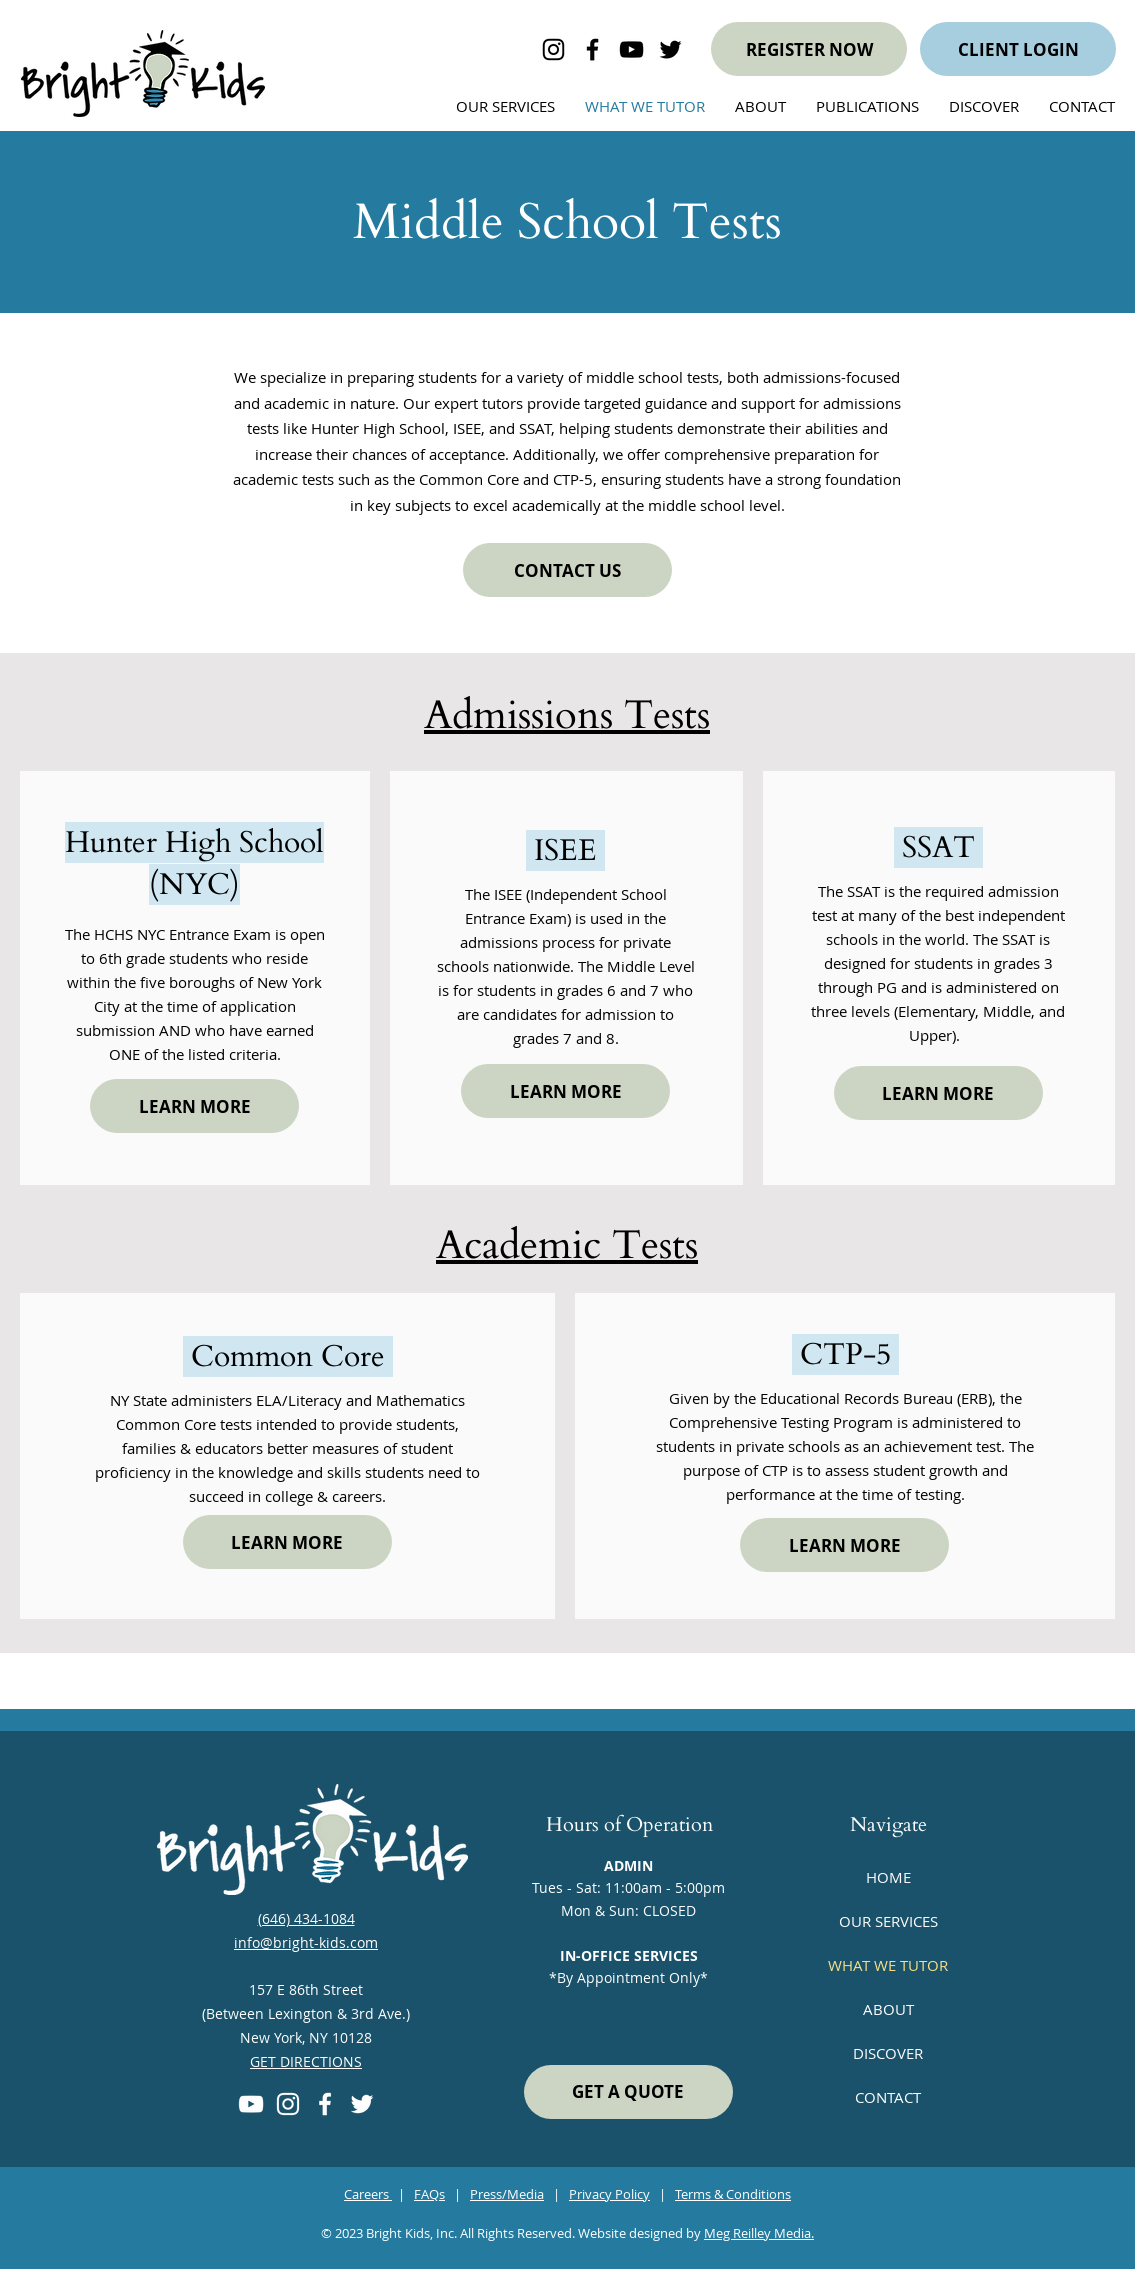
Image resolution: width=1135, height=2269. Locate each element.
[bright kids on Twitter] (670, 49)
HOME (888, 1877)
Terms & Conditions (733, 2194)
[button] (984, 106)
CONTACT (888, 2097)
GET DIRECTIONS (306, 2061)
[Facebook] (325, 2104)
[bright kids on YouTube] (631, 49)
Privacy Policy (609, 2194)
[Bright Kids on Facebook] (592, 49)
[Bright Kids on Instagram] (553, 49)
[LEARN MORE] (194, 1106)
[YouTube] (251, 2104)
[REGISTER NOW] (809, 49)
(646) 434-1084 (306, 1918)
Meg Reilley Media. (759, 2233)
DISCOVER (888, 2053)
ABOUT (888, 2009)
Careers (368, 2194)
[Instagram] (288, 2104)
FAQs (429, 2194)
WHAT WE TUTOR (888, 1965)
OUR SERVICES (888, 1921)
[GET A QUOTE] (628, 2092)
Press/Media (507, 2194)
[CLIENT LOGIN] (1018, 49)
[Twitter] (362, 2104)
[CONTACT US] (567, 570)
